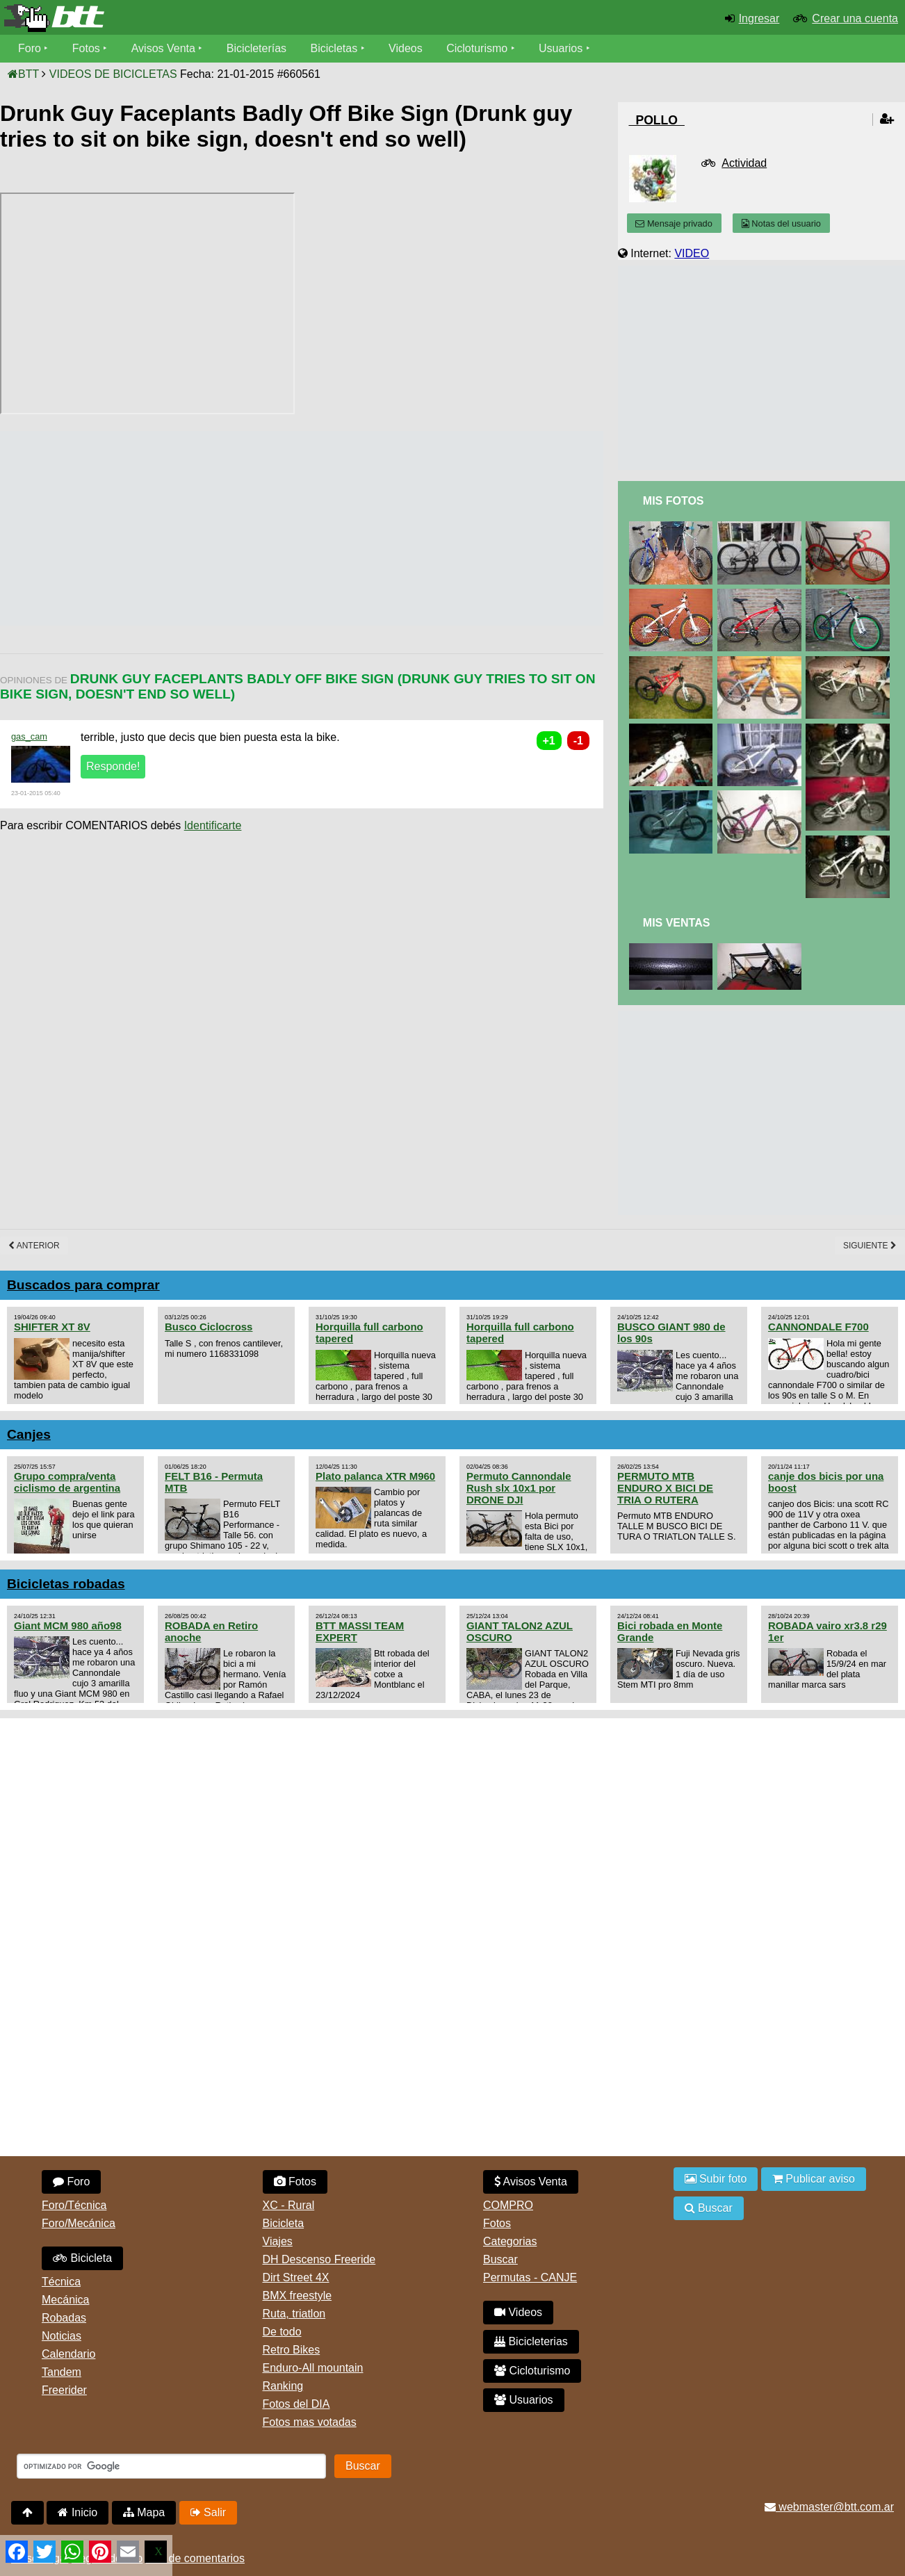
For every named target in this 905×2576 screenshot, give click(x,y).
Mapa (144, 2512)
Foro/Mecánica (78, 2223)
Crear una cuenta (855, 18)
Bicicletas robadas (66, 1583)
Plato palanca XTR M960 (375, 1476)
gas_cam (29, 736)
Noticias (61, 2336)
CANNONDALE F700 (818, 1326)
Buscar (500, 2259)
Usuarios (560, 48)
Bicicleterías (256, 48)
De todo (282, 2332)
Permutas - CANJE (530, 2277)
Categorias (510, 2241)
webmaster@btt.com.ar (829, 2507)
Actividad (744, 163)
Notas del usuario (781, 223)
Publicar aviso (813, 2179)
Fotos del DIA (296, 2404)
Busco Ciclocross (208, 1326)
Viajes (278, 2241)
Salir (208, 2512)
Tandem (61, 2372)
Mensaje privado (673, 223)
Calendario (68, 2354)
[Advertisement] (253, 528)
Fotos (86, 48)
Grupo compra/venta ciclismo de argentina (67, 1482)
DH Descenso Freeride (319, 2259)
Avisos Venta (163, 48)
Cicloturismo (476, 48)
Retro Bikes (291, 2350)
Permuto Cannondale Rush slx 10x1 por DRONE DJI (518, 1488)
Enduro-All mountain (313, 2368)
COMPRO (508, 2205)
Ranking (283, 2386)
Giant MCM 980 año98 (68, 1625)
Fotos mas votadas (310, 2422)
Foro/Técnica (74, 2205)
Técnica (61, 2282)
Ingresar (759, 18)
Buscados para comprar (83, 1285)
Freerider (64, 2390)
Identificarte (213, 825)
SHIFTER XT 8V (52, 1326)
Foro (29, 48)
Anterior (34, 1245)
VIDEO (691, 253)
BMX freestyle (297, 2295)
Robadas (64, 2318)
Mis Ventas (676, 923)
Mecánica (65, 2300)
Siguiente (870, 1245)
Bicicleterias (531, 2341)
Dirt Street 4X (296, 2277)
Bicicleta (82, 2258)
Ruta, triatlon (294, 2314)
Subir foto (716, 2179)
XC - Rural (289, 2205)
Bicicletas (336, 48)
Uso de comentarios (195, 2558)
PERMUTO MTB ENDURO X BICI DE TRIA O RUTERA (665, 1488)
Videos (406, 48)
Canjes (29, 1434)
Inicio (77, 2512)
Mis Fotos (673, 501)
